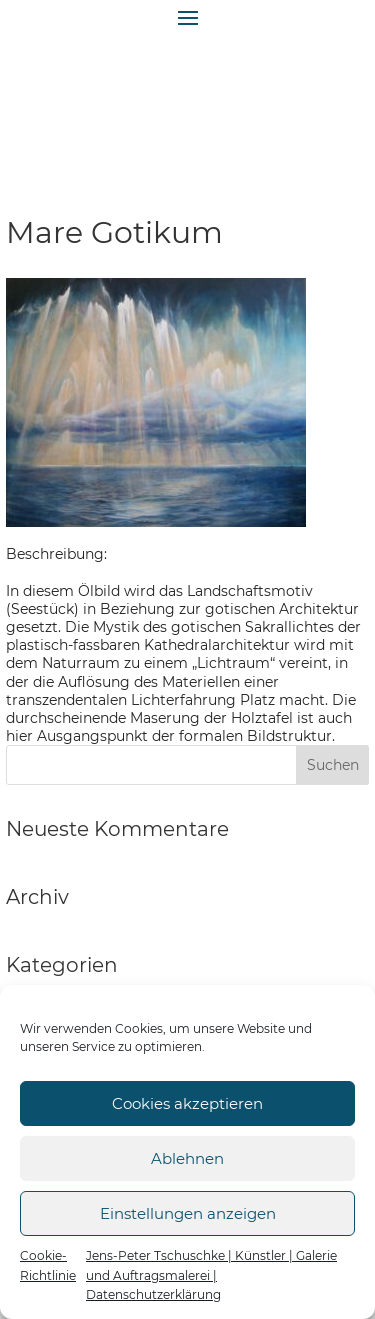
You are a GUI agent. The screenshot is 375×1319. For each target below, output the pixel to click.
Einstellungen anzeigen (188, 1213)
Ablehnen (187, 1158)
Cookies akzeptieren (187, 1103)
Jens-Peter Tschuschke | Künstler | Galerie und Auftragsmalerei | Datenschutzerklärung (211, 1274)
